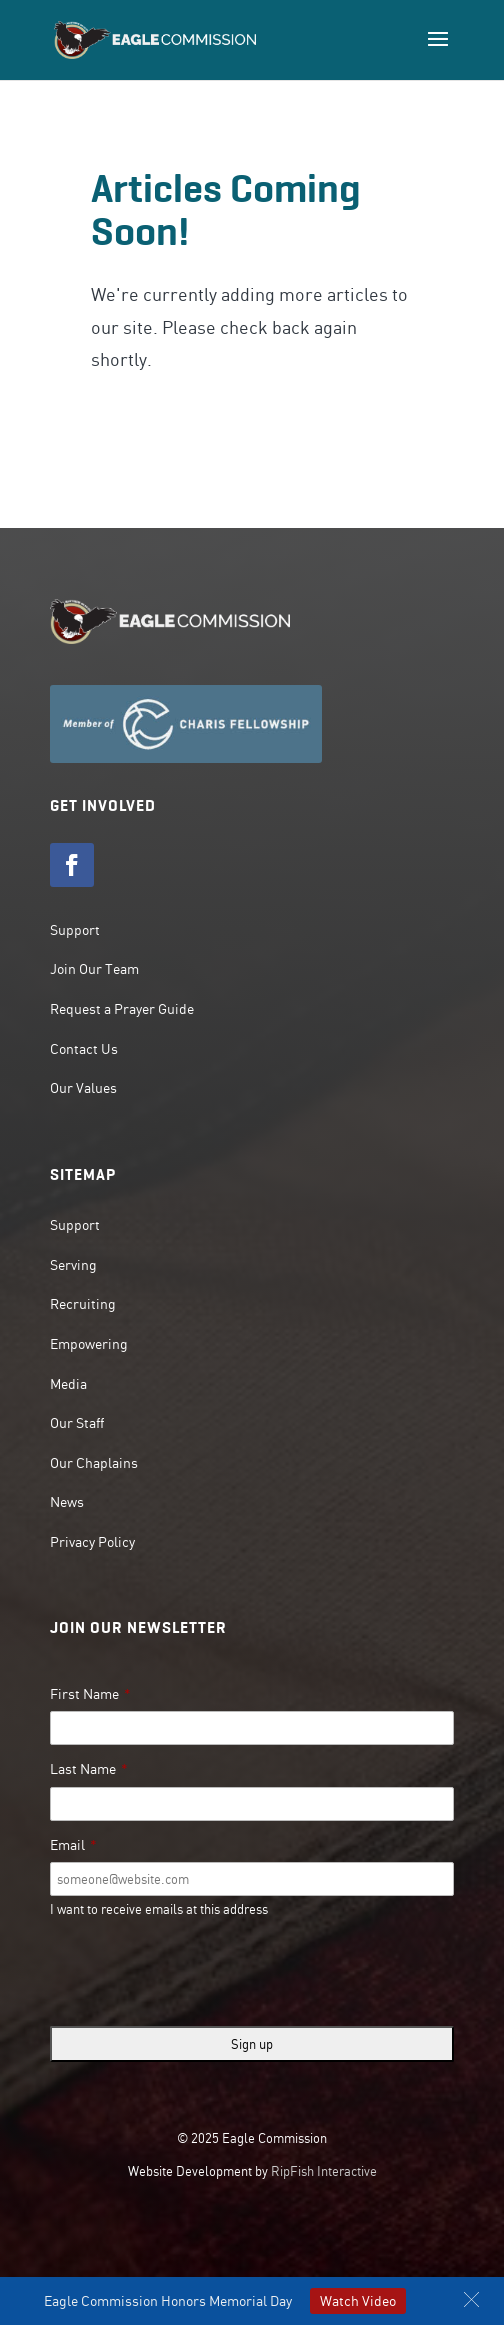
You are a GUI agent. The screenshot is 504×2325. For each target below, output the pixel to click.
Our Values (83, 1088)
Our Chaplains (94, 1463)
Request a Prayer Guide (122, 1009)
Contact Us (84, 1049)
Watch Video (358, 2301)
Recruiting (83, 1304)
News (67, 1502)
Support (75, 930)
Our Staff (77, 1423)
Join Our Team (94, 969)
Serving (73, 1265)
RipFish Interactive (324, 2171)
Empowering (89, 1344)
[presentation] (202, 1972)
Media (68, 1384)
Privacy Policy (92, 1542)
